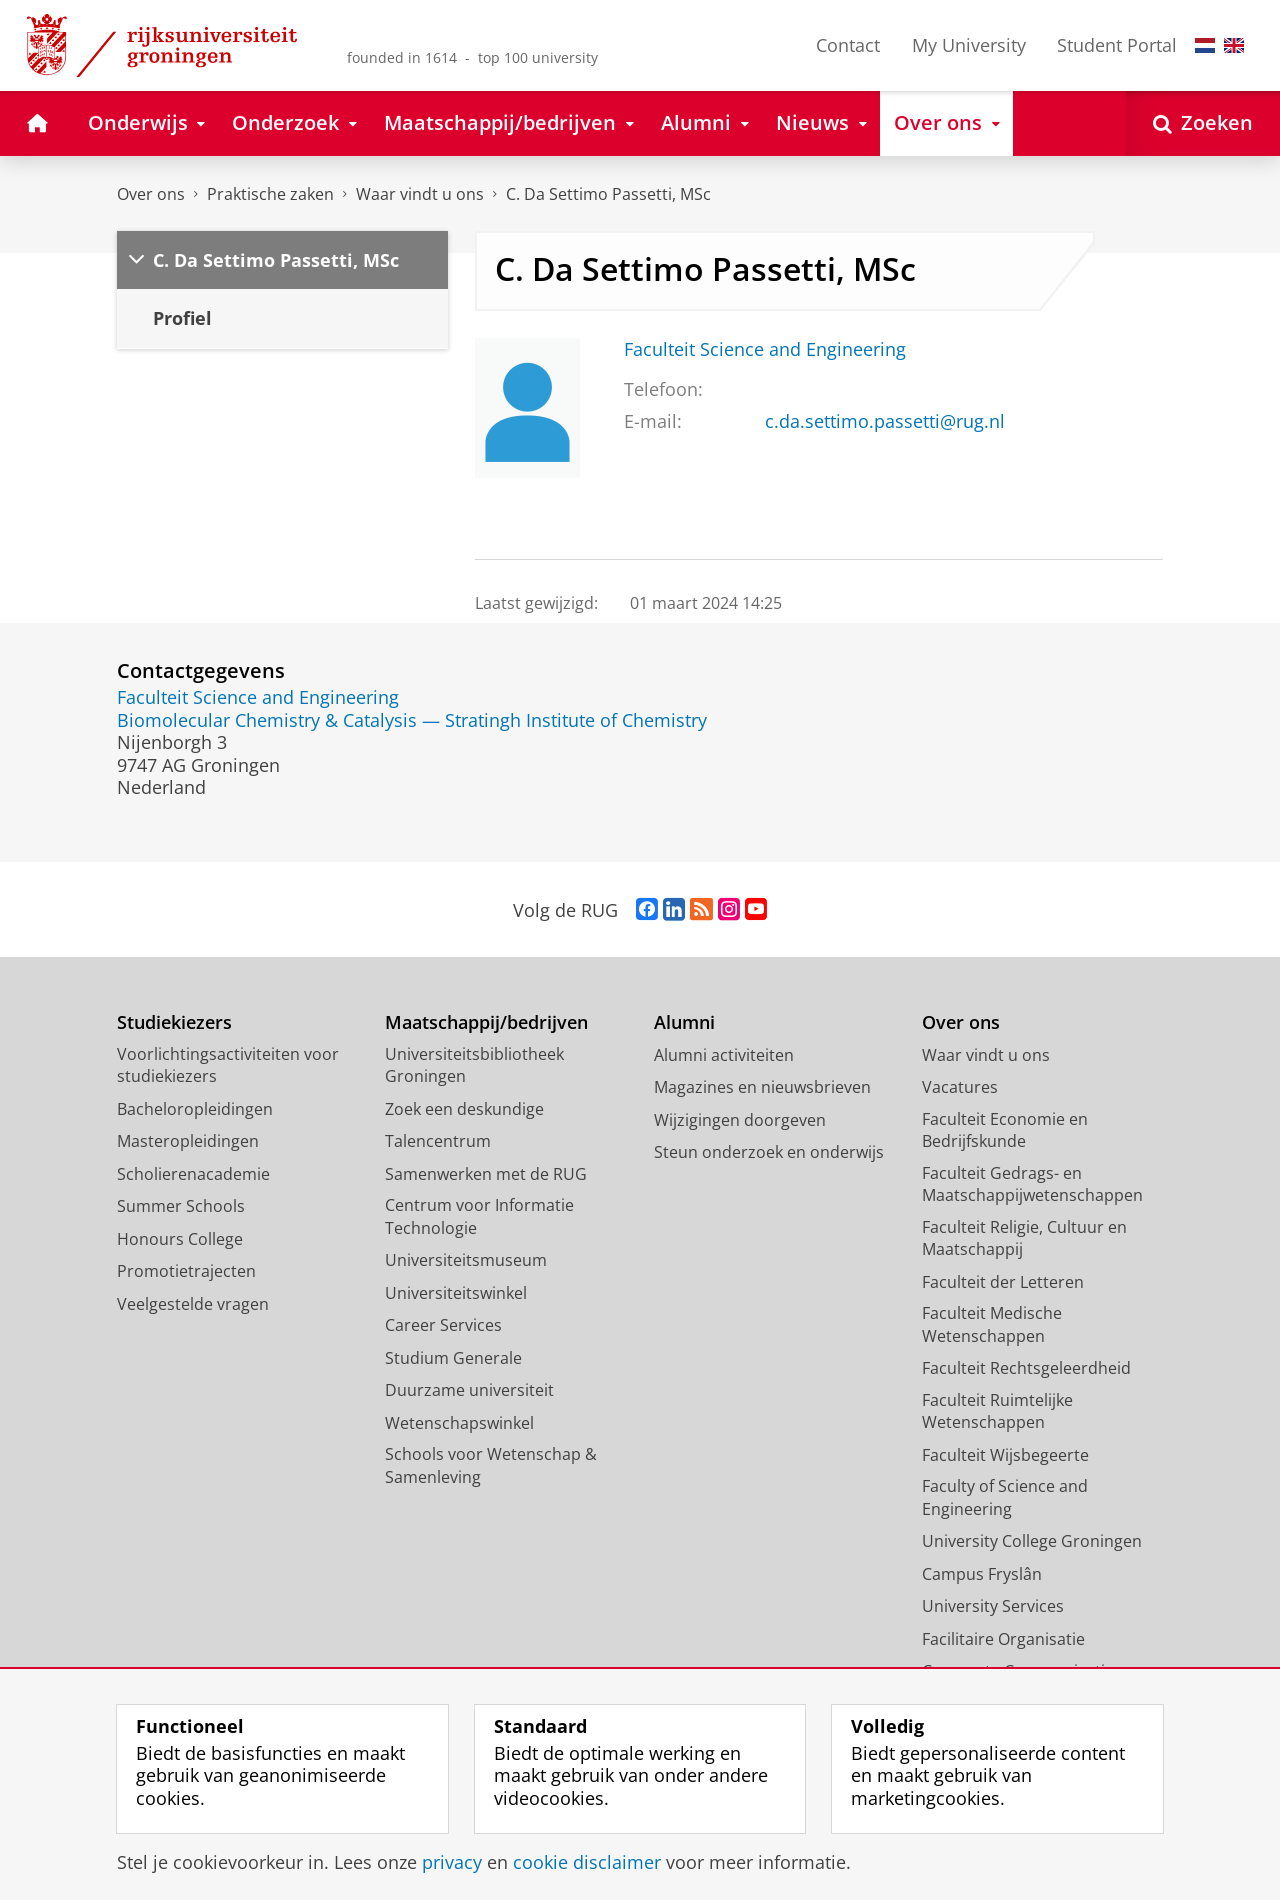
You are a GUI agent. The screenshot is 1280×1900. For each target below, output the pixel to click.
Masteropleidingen (188, 1141)
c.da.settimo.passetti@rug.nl (885, 421)
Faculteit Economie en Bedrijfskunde (1005, 1130)
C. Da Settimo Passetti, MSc (608, 194)
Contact (848, 45)
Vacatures (960, 1087)
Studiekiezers (174, 1022)
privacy (452, 1862)
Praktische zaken (270, 194)
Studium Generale (453, 1358)
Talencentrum (438, 1141)
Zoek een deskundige (464, 1109)
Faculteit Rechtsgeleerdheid (1026, 1368)
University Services (993, 1606)
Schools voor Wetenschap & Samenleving (491, 1465)
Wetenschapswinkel (459, 1423)
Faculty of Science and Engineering (1005, 1497)
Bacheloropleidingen (195, 1109)
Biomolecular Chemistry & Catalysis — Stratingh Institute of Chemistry (412, 720)
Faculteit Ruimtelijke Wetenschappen (997, 1411)
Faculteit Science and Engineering (765, 349)
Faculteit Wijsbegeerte (1005, 1455)
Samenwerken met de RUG (486, 1174)
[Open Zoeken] (1203, 123)
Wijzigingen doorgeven (740, 1120)
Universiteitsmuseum (466, 1260)
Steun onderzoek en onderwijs (769, 1152)
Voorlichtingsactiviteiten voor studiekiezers (228, 1065)
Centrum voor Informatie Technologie (479, 1216)
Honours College (180, 1239)
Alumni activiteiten (724, 1055)
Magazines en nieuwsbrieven (762, 1087)
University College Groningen (1032, 1541)
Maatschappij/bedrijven (486, 1022)
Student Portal (1117, 45)
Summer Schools (181, 1206)
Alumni (684, 1022)
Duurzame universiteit (469, 1390)
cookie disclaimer (587, 1862)
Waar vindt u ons (420, 194)
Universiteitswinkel (456, 1293)
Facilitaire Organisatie (1003, 1639)
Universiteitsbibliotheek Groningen (474, 1065)
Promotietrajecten (186, 1271)
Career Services (443, 1325)
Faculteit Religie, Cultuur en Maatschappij (1024, 1238)
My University (969, 45)
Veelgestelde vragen (193, 1304)
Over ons (151, 194)
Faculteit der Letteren (1003, 1282)
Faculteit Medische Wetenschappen (992, 1324)
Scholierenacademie (193, 1174)
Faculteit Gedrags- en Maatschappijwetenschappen (1032, 1184)
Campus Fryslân (982, 1574)
